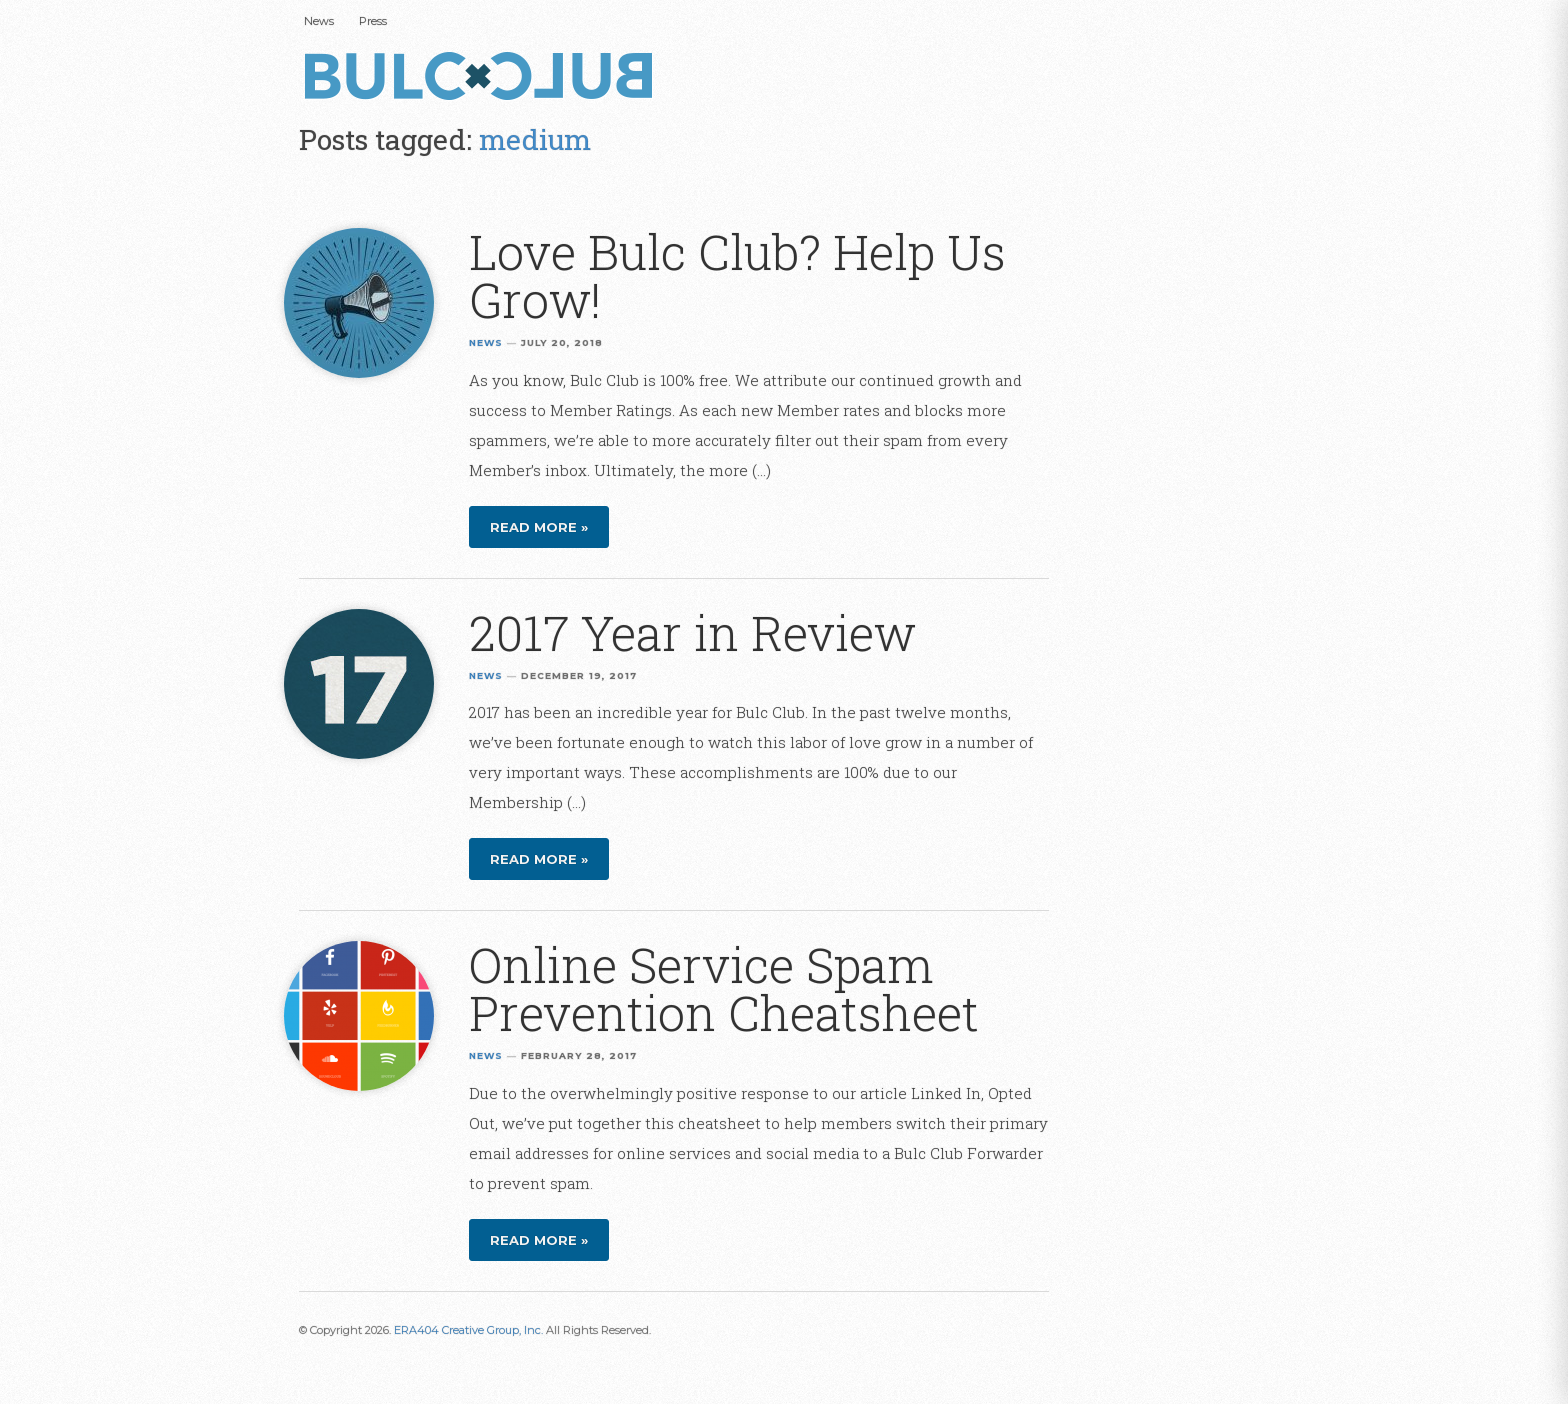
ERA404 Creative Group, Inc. (468, 1330)
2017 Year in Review (692, 632)
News (319, 21)
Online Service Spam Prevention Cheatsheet (724, 988)
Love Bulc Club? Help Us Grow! (737, 275)
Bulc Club (484, 78)
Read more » (539, 527)
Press (373, 21)
